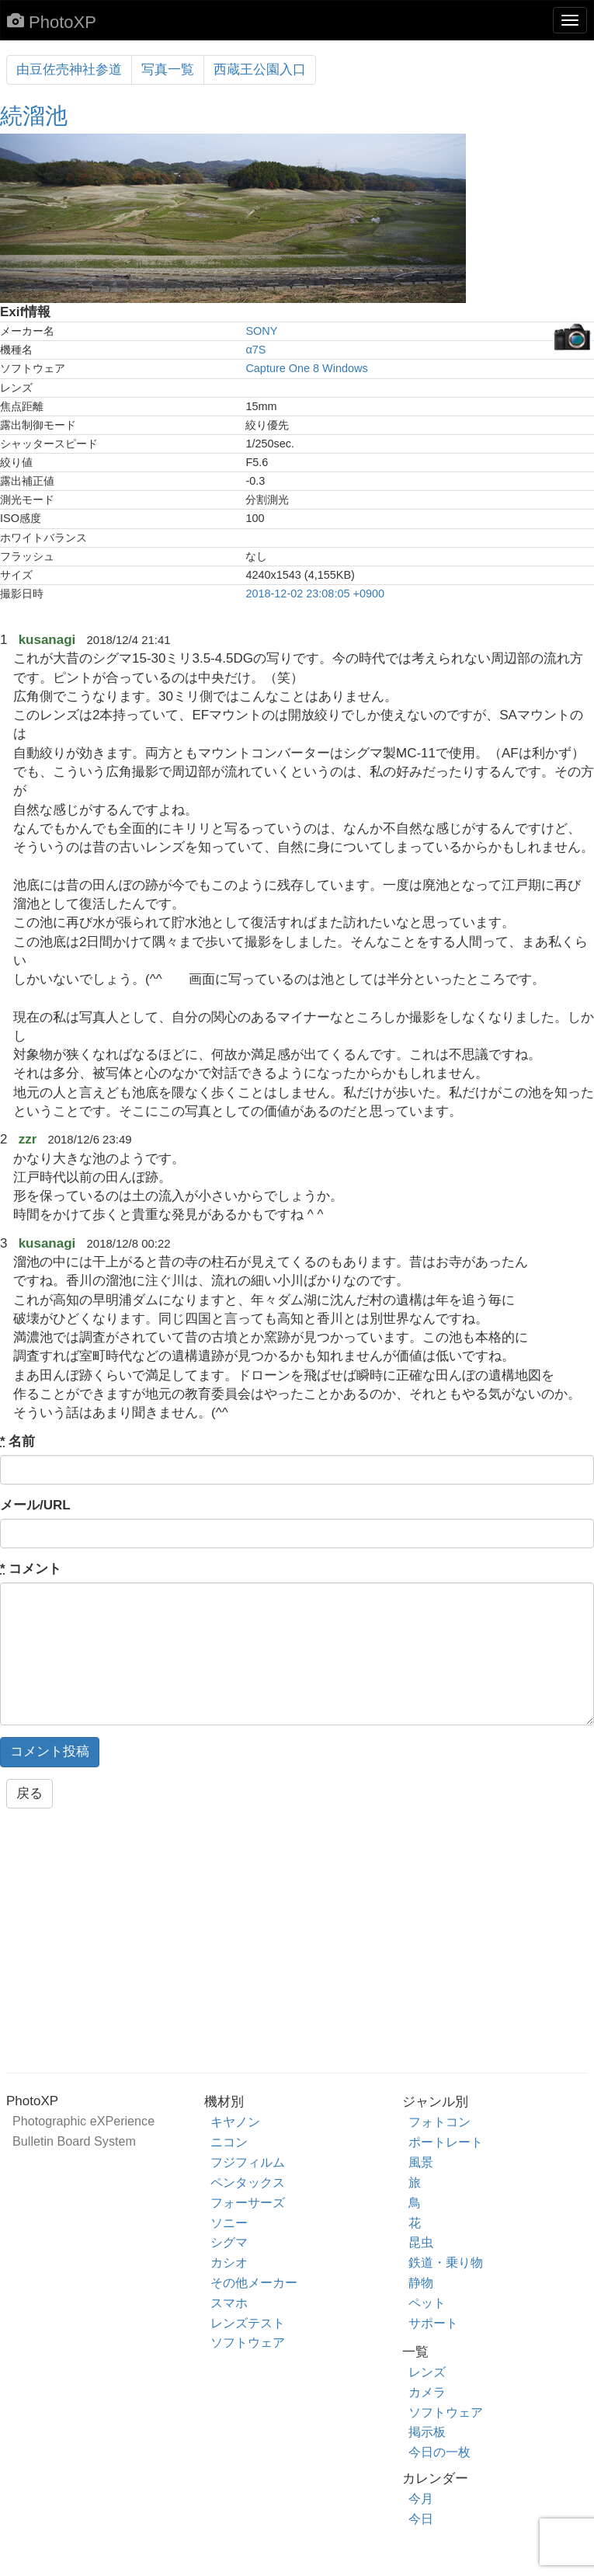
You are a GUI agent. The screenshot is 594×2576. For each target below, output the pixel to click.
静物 (420, 2282)
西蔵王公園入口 (260, 69)
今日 (420, 2519)
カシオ (229, 2262)
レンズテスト (247, 2323)
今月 (420, 2498)
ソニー (229, 2223)
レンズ (427, 2372)
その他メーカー (253, 2282)
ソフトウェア (247, 2342)
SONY (261, 331)
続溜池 (34, 115)
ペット (427, 2303)
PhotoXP (51, 22)
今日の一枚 (439, 2452)
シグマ (229, 2242)
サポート (433, 2323)
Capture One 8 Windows (306, 368)
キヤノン (235, 2122)
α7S (255, 349)
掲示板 (427, 2431)
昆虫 (420, 2242)
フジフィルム (247, 2162)
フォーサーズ (247, 2202)
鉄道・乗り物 (445, 2262)
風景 (420, 2162)
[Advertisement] (297, 1945)
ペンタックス (247, 2182)
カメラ (427, 2392)
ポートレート (445, 2142)
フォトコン (439, 2122)
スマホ (229, 2303)
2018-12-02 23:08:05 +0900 (314, 593)
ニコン (229, 2142)
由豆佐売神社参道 (69, 69)
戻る (29, 1793)
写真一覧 (167, 69)
